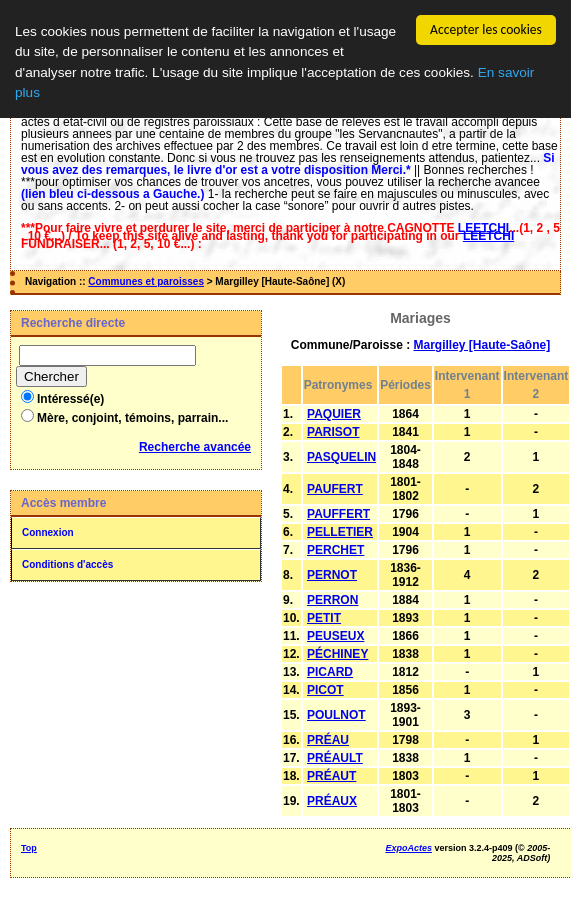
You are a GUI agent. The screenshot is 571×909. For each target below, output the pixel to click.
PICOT (325, 690)
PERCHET (335, 550)
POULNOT (336, 715)
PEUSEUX (335, 636)
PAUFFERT (338, 514)
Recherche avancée (195, 447)
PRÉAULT (335, 758)
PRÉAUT (331, 776)
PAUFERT (335, 489)
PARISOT (333, 432)
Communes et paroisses (146, 281)
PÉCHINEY (337, 654)
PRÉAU (328, 740)
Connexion (48, 532)
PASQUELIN (341, 457)
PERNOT (332, 575)
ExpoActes (408, 848)
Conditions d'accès (67, 564)
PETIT (324, 618)
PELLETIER (340, 532)
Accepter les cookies (486, 29)
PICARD (330, 672)
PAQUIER (334, 414)
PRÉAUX (332, 801)
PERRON (332, 600)
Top (29, 848)
